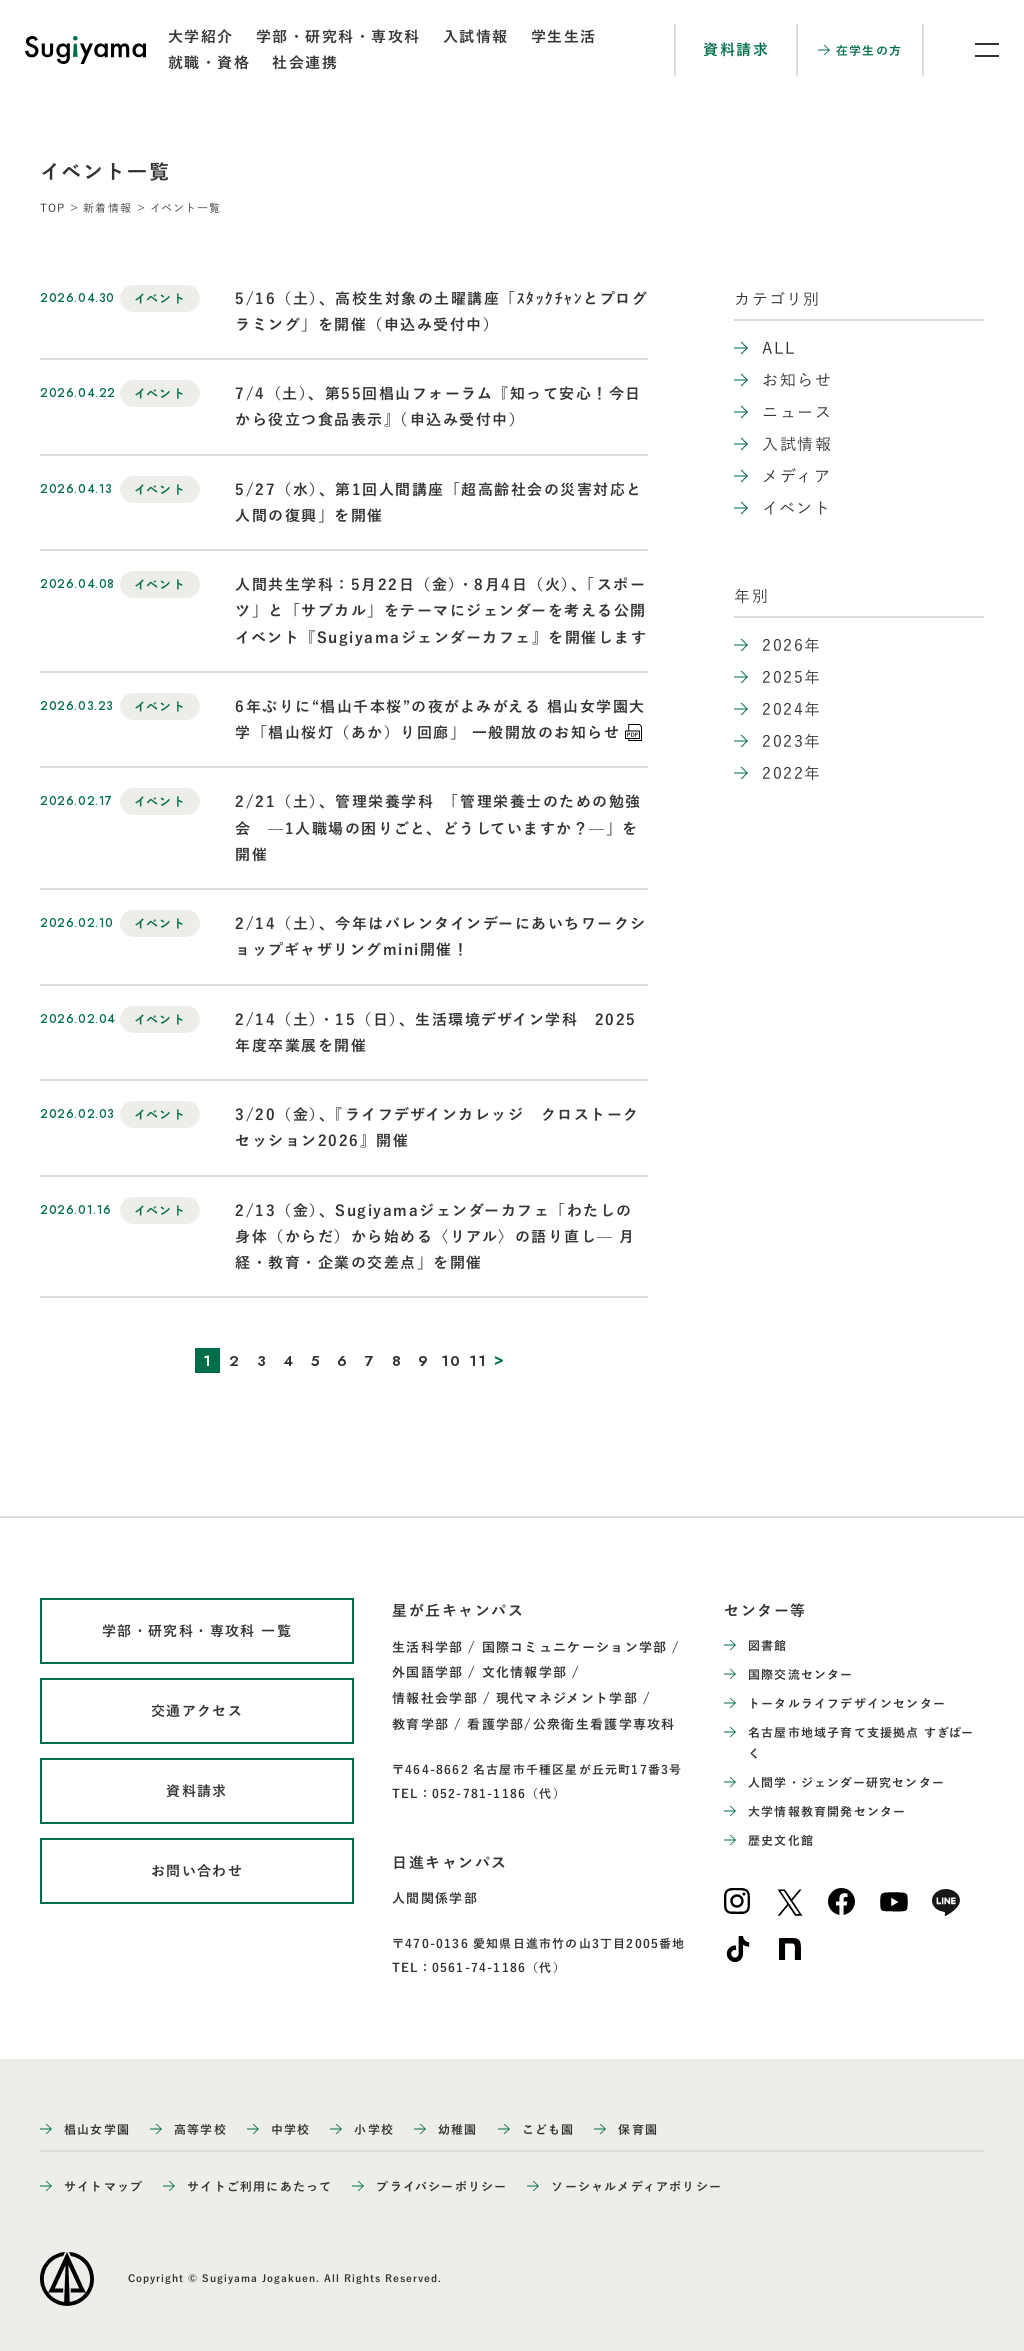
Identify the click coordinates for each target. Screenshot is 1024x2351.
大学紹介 (201, 36)
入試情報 (476, 36)
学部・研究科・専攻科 (338, 36)
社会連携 (305, 62)
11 (478, 1361)
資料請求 (736, 49)
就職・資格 (209, 62)
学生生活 (564, 36)
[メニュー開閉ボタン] (974, 50)
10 (451, 1361)
